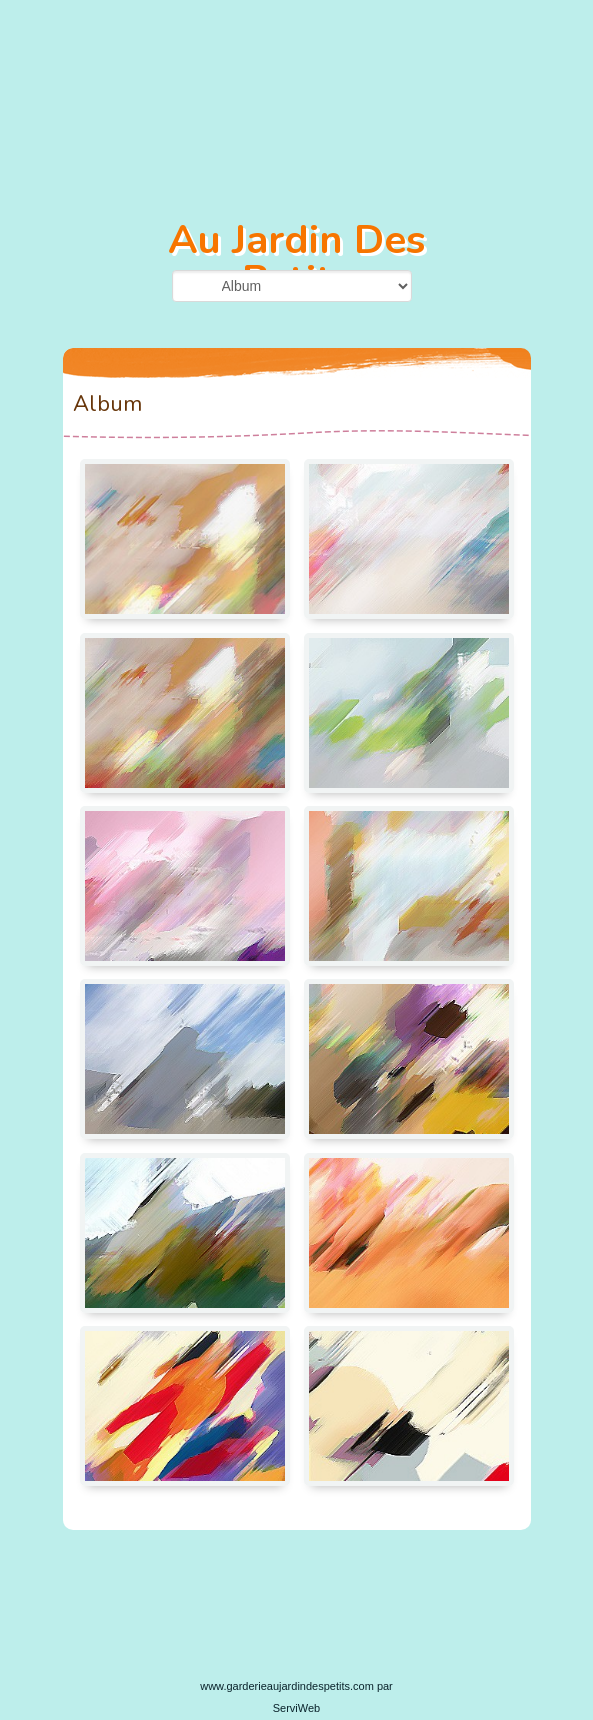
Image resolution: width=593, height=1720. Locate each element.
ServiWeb (296, 1708)
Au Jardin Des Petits (296, 260)
